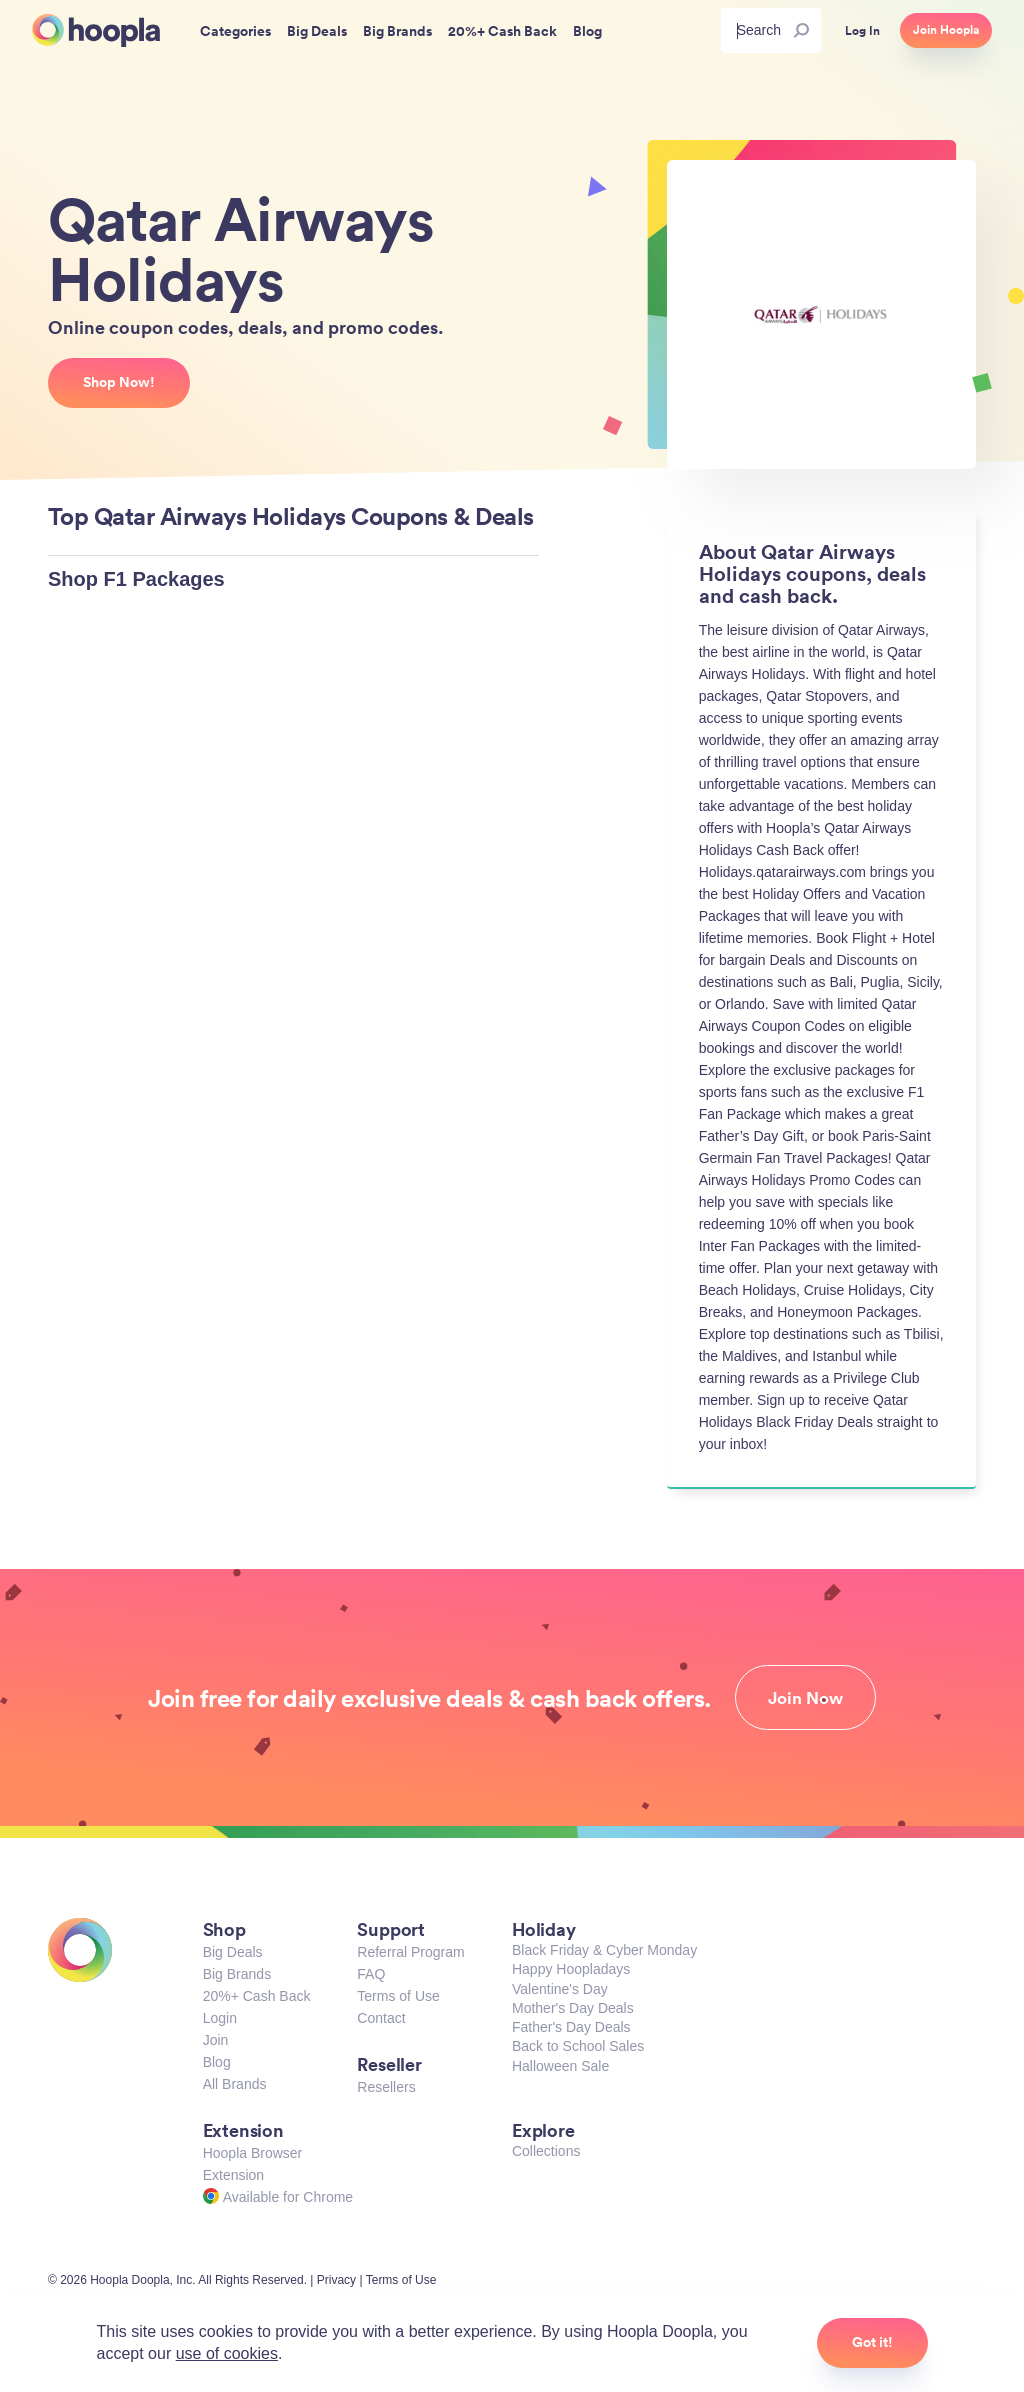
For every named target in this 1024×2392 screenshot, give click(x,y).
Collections (546, 2151)
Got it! (872, 2342)
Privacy (336, 2280)
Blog (217, 2062)
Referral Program (410, 1952)
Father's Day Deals (571, 2027)
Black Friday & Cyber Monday (604, 1950)
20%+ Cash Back (257, 1996)
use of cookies (227, 2353)
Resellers (386, 2087)
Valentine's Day (560, 1989)
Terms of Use (398, 1996)
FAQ (371, 1974)
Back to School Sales (578, 2046)
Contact (381, 2018)
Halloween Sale (560, 2066)
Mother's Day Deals (573, 2008)
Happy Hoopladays (571, 1969)
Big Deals (233, 1952)
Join (216, 2040)
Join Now (805, 1698)
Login (220, 2018)
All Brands (235, 2084)
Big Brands (237, 1974)
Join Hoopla (946, 30)
